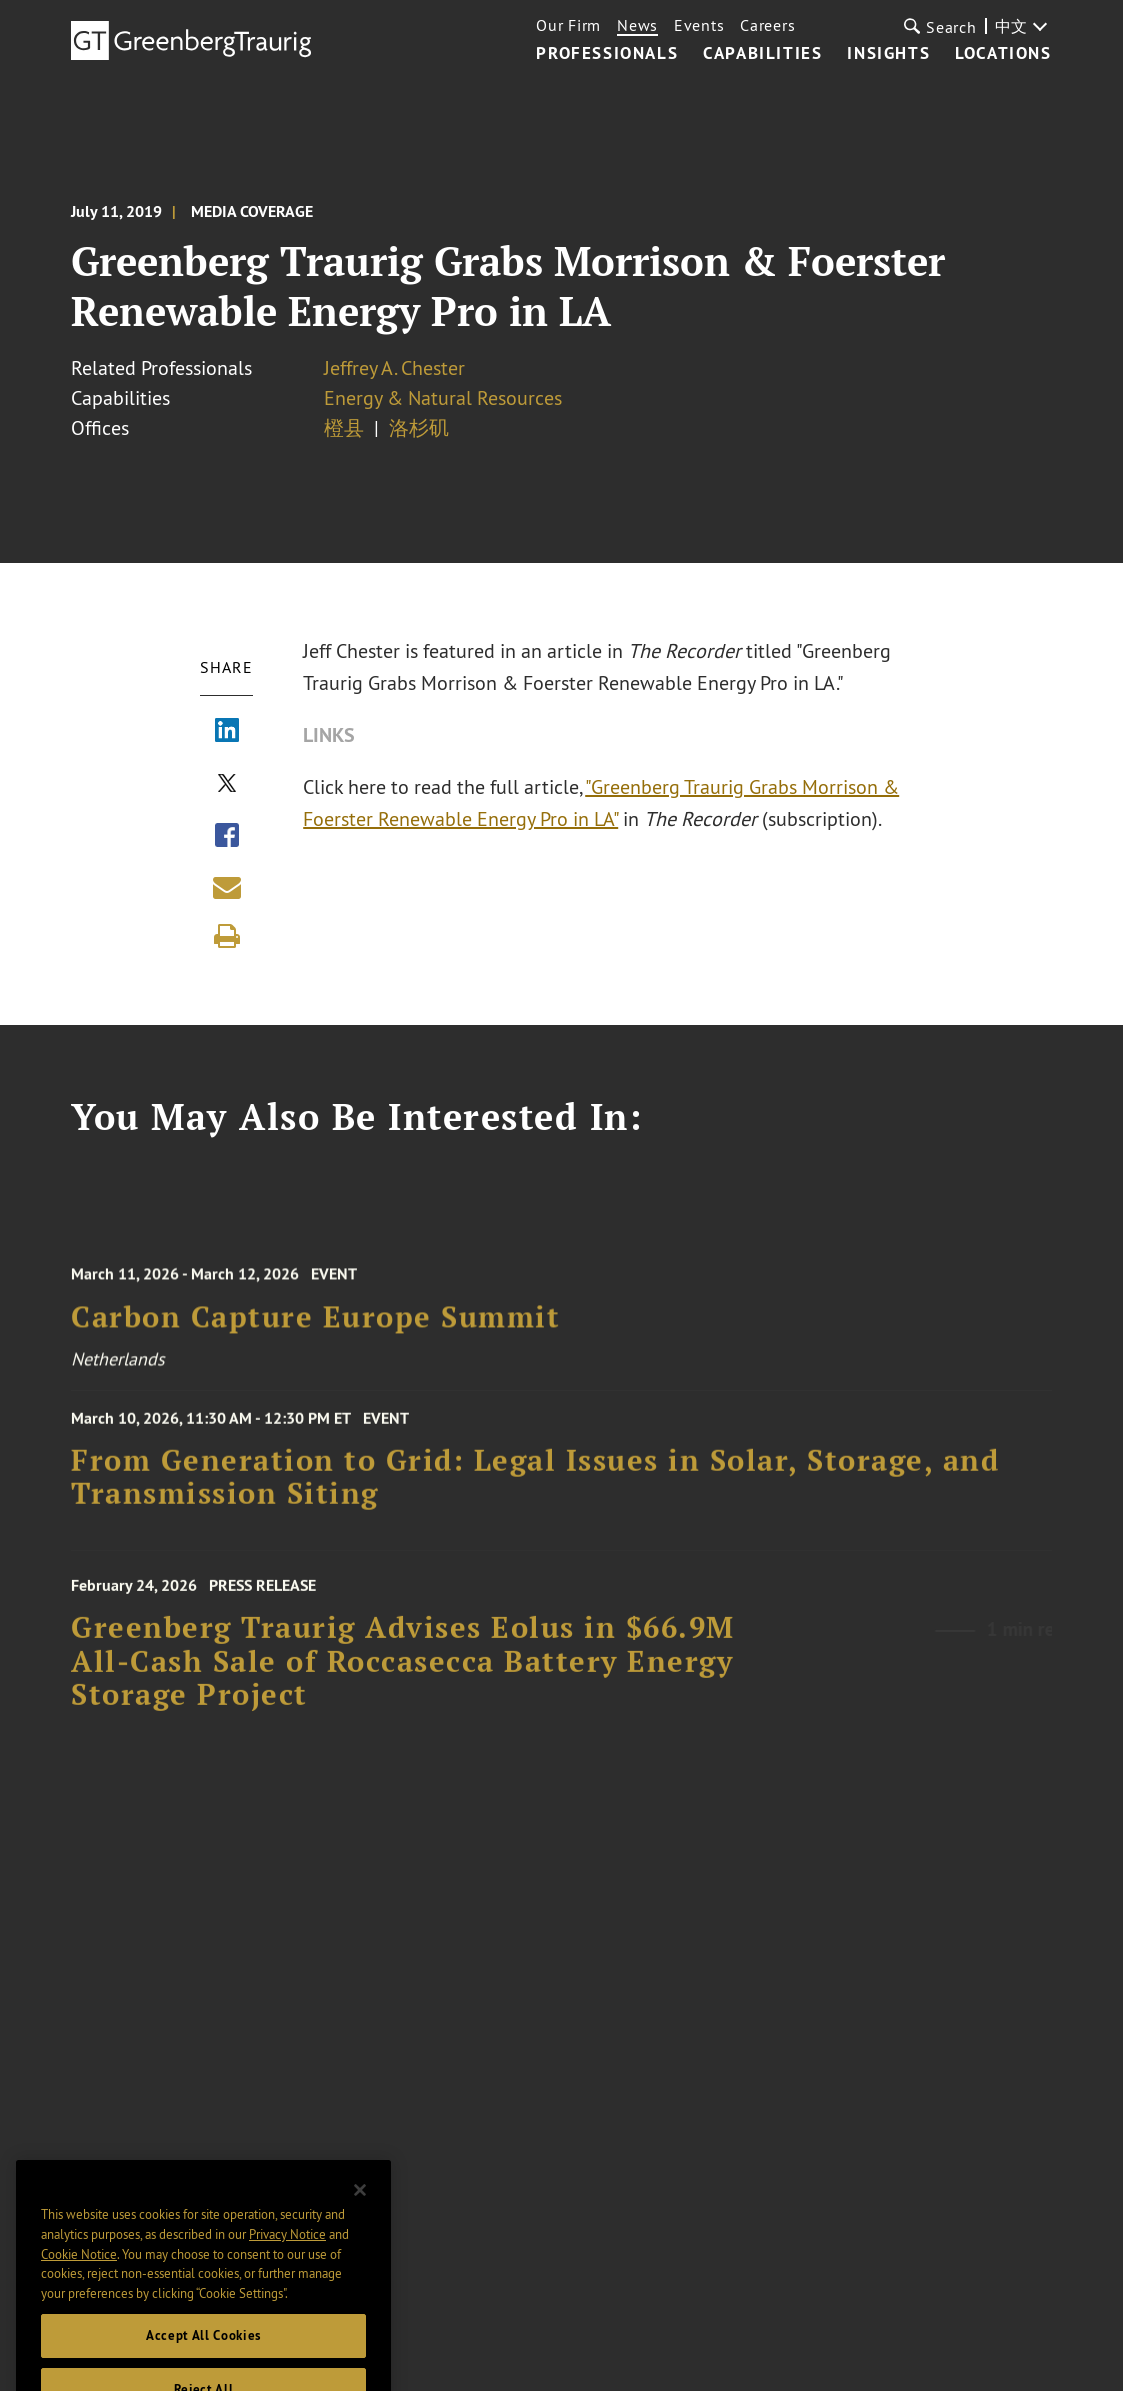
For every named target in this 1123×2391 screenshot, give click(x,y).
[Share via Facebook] (227, 837)
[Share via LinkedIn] (227, 732)
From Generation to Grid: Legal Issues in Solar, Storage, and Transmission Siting (535, 1493)
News (637, 25)
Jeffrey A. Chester (394, 367)
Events (699, 25)
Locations (1003, 54)
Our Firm (568, 25)
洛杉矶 (419, 427)
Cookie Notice (79, 2293)
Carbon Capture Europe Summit (315, 1336)
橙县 (344, 427)
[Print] (227, 936)
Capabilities (762, 54)
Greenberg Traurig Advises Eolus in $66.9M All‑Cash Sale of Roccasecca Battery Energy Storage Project (403, 1686)
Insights (888, 54)
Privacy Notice (287, 2274)
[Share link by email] (227, 887)
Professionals (607, 54)
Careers (767, 25)
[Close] (360, 2230)
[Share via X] (227, 785)
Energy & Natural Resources (443, 397)
